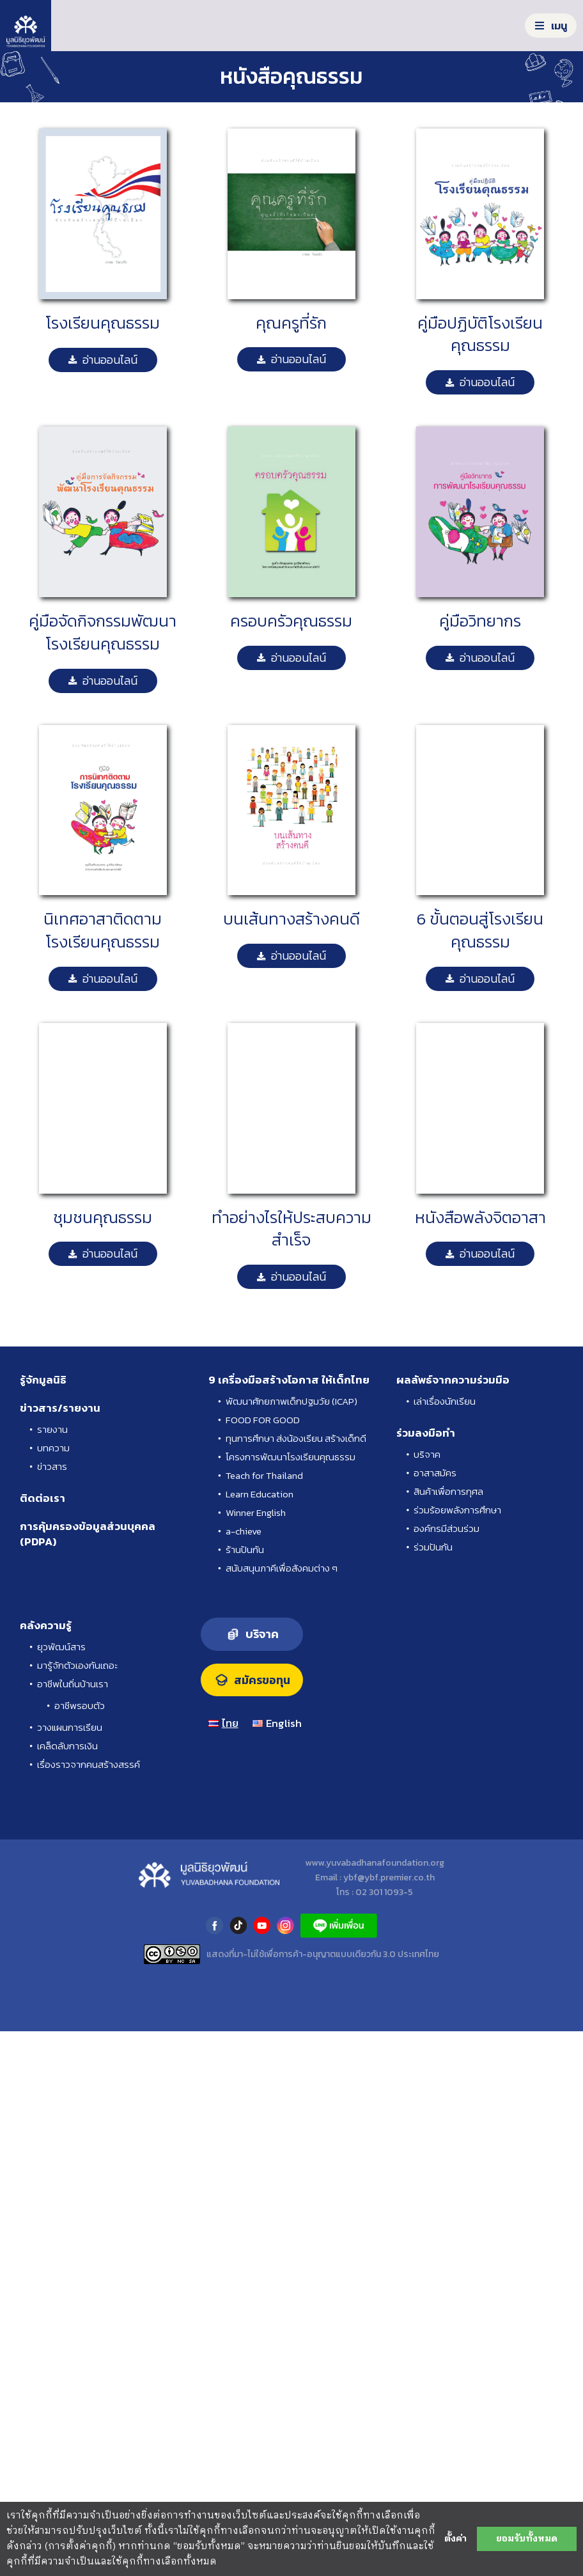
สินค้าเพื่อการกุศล (448, 1491)
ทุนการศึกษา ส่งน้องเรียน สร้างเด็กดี (296, 1438)
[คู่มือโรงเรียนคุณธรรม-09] (103, 431)
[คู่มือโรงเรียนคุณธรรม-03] (291, 729)
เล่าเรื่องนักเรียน (445, 1401)
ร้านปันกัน (245, 1549)
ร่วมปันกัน (433, 1547)
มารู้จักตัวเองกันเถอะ (77, 1665)
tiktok (238, 1925)
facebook (214, 1925)
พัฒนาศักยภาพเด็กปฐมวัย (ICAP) (291, 1401)
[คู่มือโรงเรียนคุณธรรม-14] (291, 1027)
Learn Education (259, 1494)
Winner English (256, 1512)
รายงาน (52, 1429)
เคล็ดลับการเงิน (67, 1745)
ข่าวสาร (52, 1466)
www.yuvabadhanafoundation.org (374, 1863)
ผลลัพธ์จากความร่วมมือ (452, 1379)
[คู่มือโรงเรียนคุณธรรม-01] (103, 133)
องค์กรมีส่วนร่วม (446, 1528)
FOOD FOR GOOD (263, 1419)
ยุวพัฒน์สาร (61, 1646)
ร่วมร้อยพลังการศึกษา (457, 1510)
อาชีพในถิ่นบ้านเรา (72, 1683)
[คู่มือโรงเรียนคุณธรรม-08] (480, 133)
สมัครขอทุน (262, 1680)
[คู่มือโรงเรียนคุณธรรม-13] (480, 729)
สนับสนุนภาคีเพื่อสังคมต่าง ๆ (282, 1568)
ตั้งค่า (455, 2538)
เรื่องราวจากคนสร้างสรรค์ (88, 1764)
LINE (338, 1925)
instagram (285, 1925)
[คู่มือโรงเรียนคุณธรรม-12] (291, 431)
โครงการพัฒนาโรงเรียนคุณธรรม (290, 1456)
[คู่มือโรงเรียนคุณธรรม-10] (103, 729)
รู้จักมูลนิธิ (43, 1379)
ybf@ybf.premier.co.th (389, 1877)
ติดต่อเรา (42, 1498)
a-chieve (243, 1531)
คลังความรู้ (46, 1625)
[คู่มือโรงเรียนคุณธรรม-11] (291, 133)
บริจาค (427, 1454)
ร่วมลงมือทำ (425, 1432)
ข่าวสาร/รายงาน (60, 1408)
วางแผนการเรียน (69, 1727)
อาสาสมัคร (435, 1472)
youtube (261, 1925)
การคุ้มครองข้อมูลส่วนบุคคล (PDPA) (87, 1533)
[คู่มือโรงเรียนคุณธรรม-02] (480, 1027)
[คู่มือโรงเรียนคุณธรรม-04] (103, 1027)
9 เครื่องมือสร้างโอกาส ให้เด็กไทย (288, 1379)
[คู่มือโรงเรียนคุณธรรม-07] (480, 431)
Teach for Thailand (264, 1475)
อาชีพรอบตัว (79, 1705)
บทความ (53, 1447)
